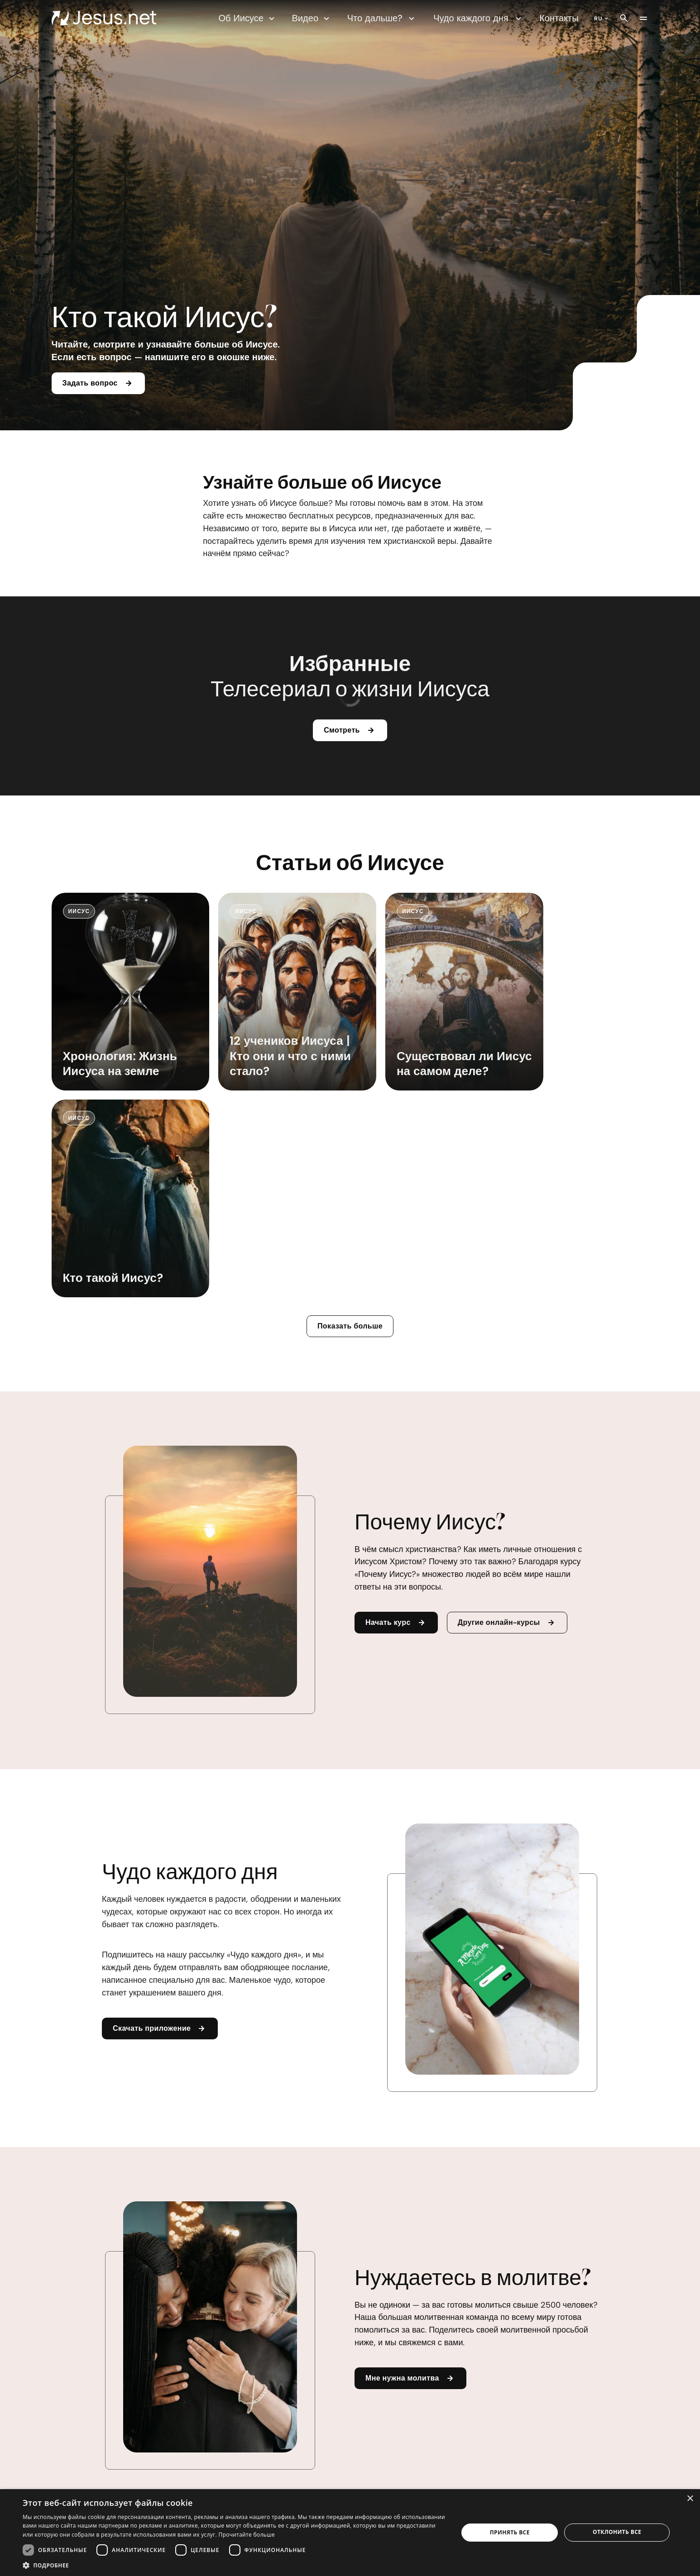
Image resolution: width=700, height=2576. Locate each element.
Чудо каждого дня (478, 18)
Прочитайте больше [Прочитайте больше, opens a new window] (246, 2534)
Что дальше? (382, 18)
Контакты (558, 18)
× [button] (689, 2498)
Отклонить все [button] (617, 2532)
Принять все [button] (510, 2532)
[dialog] (350, 2532)
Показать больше (350, 1125)
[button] (234, 2565)
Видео (312, 18)
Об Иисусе (247, 18)
